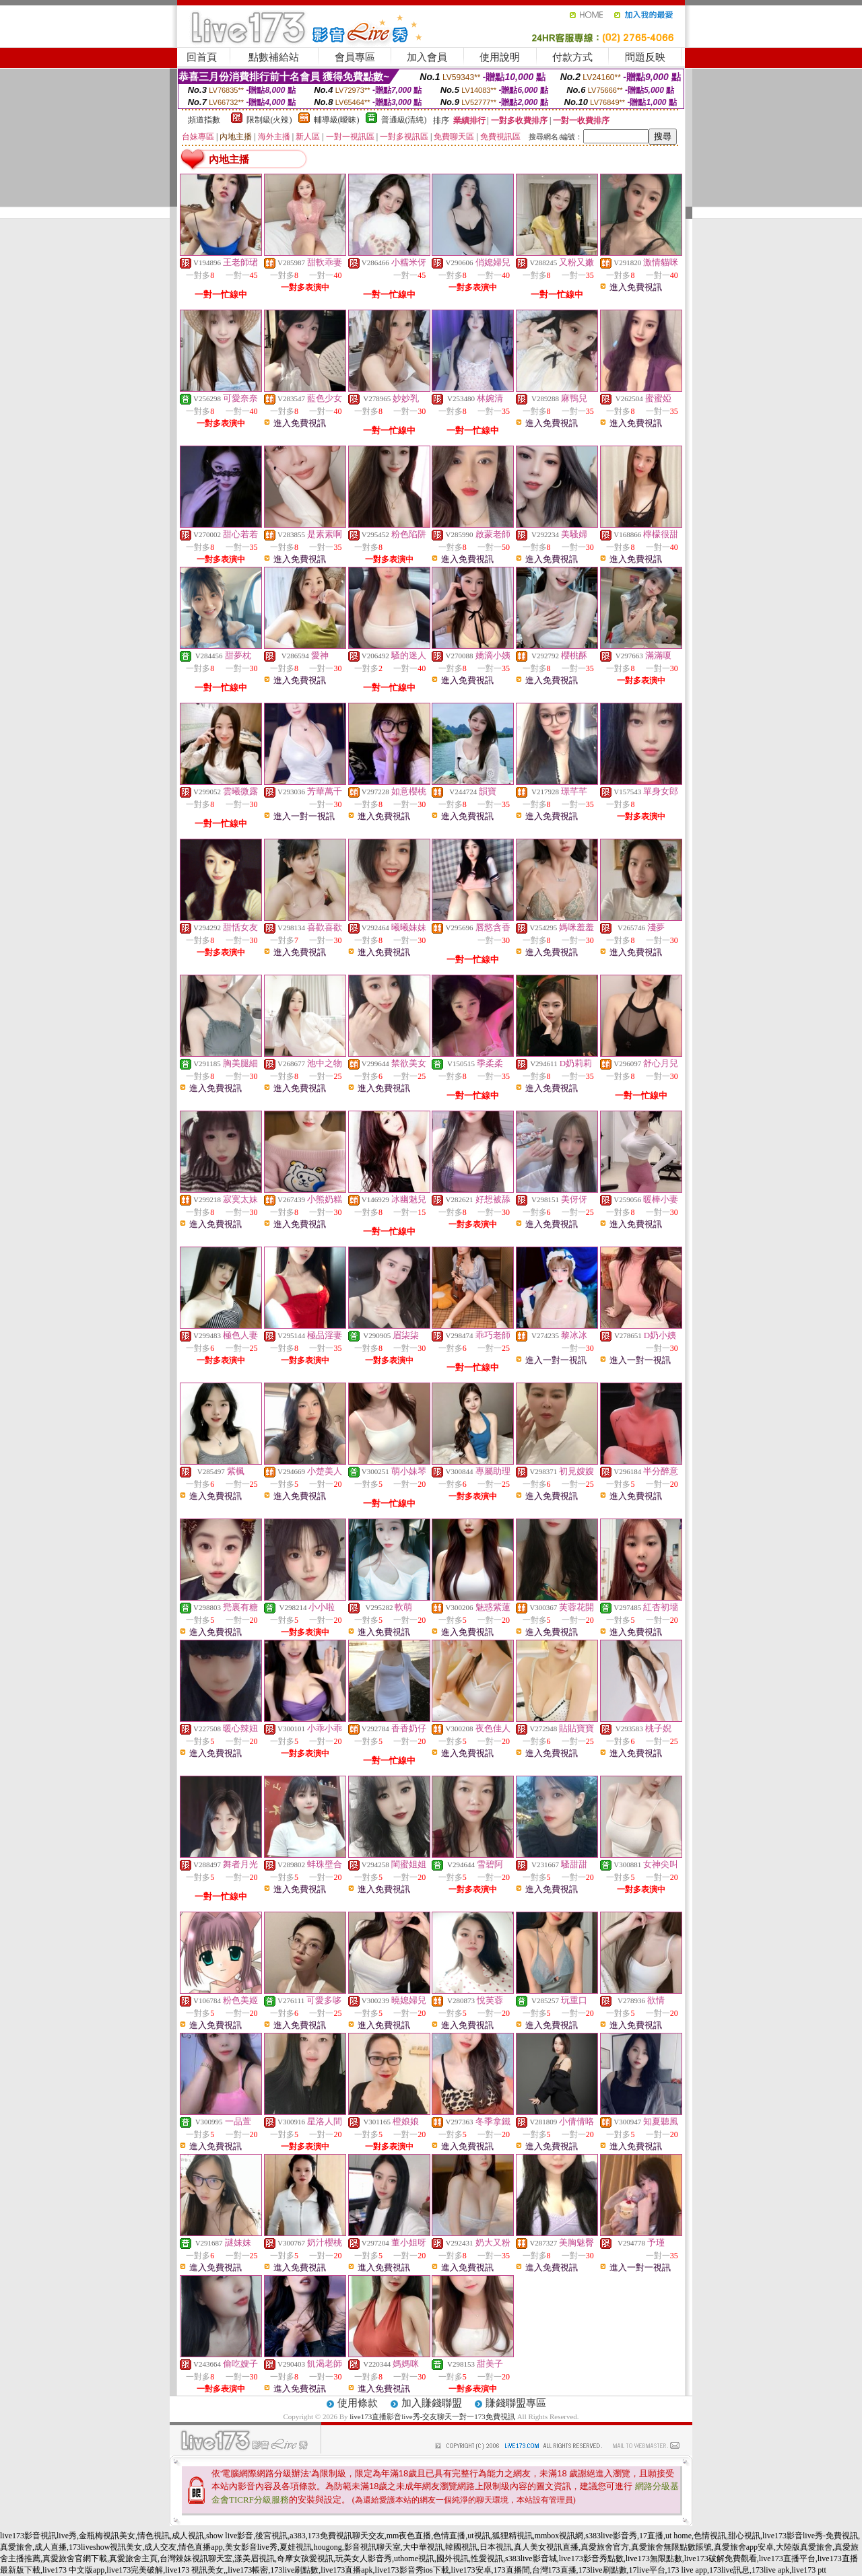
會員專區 (355, 57)
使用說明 (499, 57)
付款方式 (572, 57)
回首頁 (202, 57)
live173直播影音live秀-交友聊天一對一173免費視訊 (432, 2416)
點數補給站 (273, 57)
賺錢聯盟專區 (516, 2403)
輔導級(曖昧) (337, 120)
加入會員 (427, 57)
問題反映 (645, 57)
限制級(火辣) (269, 120)
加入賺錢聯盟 (431, 2403)
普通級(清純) (404, 120)
